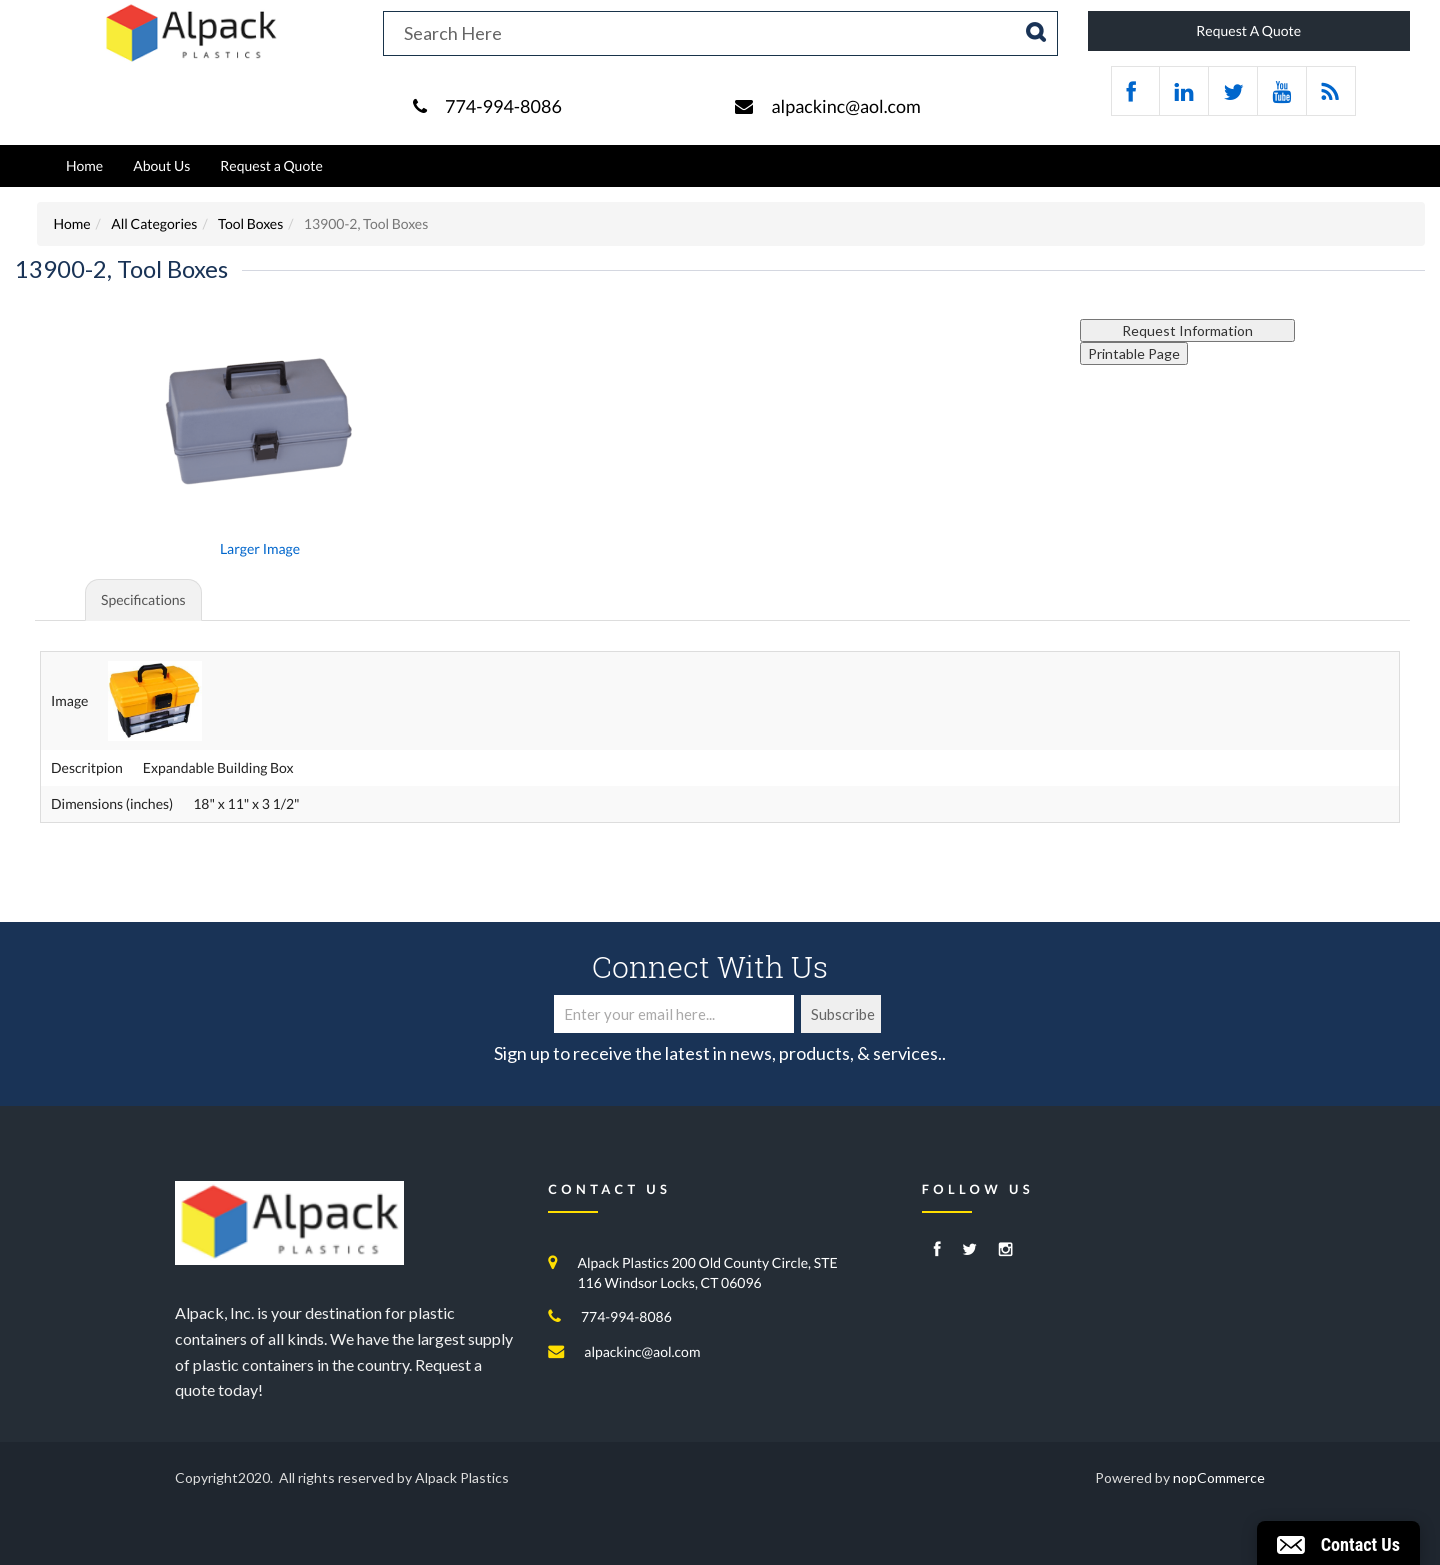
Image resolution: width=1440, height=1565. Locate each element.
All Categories (154, 223)
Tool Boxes (250, 223)
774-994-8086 (503, 106)
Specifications (143, 599)
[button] (1338, 1543)
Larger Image (260, 548)
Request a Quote (271, 165)
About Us (161, 165)
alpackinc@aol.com (845, 106)
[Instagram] (1006, 1250)
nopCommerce (1219, 1477)
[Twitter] (969, 1250)
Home (84, 165)
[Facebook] (937, 1250)
